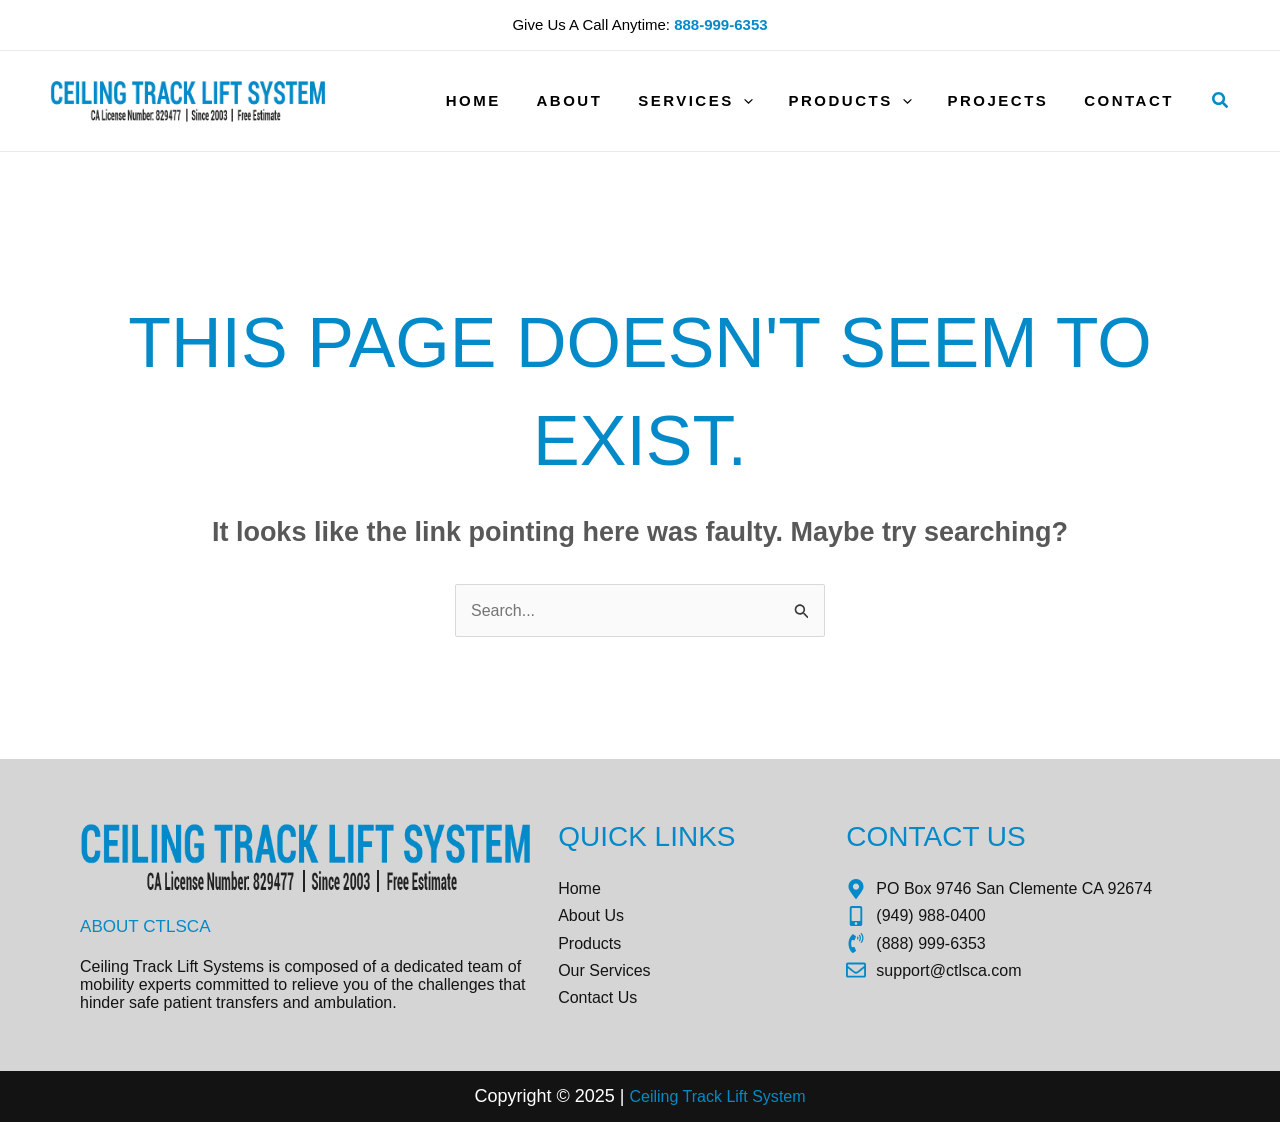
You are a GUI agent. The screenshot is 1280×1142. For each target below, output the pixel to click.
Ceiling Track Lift (684, 1117)
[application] (763, 101)
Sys (769, 1117)
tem (802, 1117)
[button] (1221, 101)
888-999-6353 (720, 24)
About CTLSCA (149, 929)
